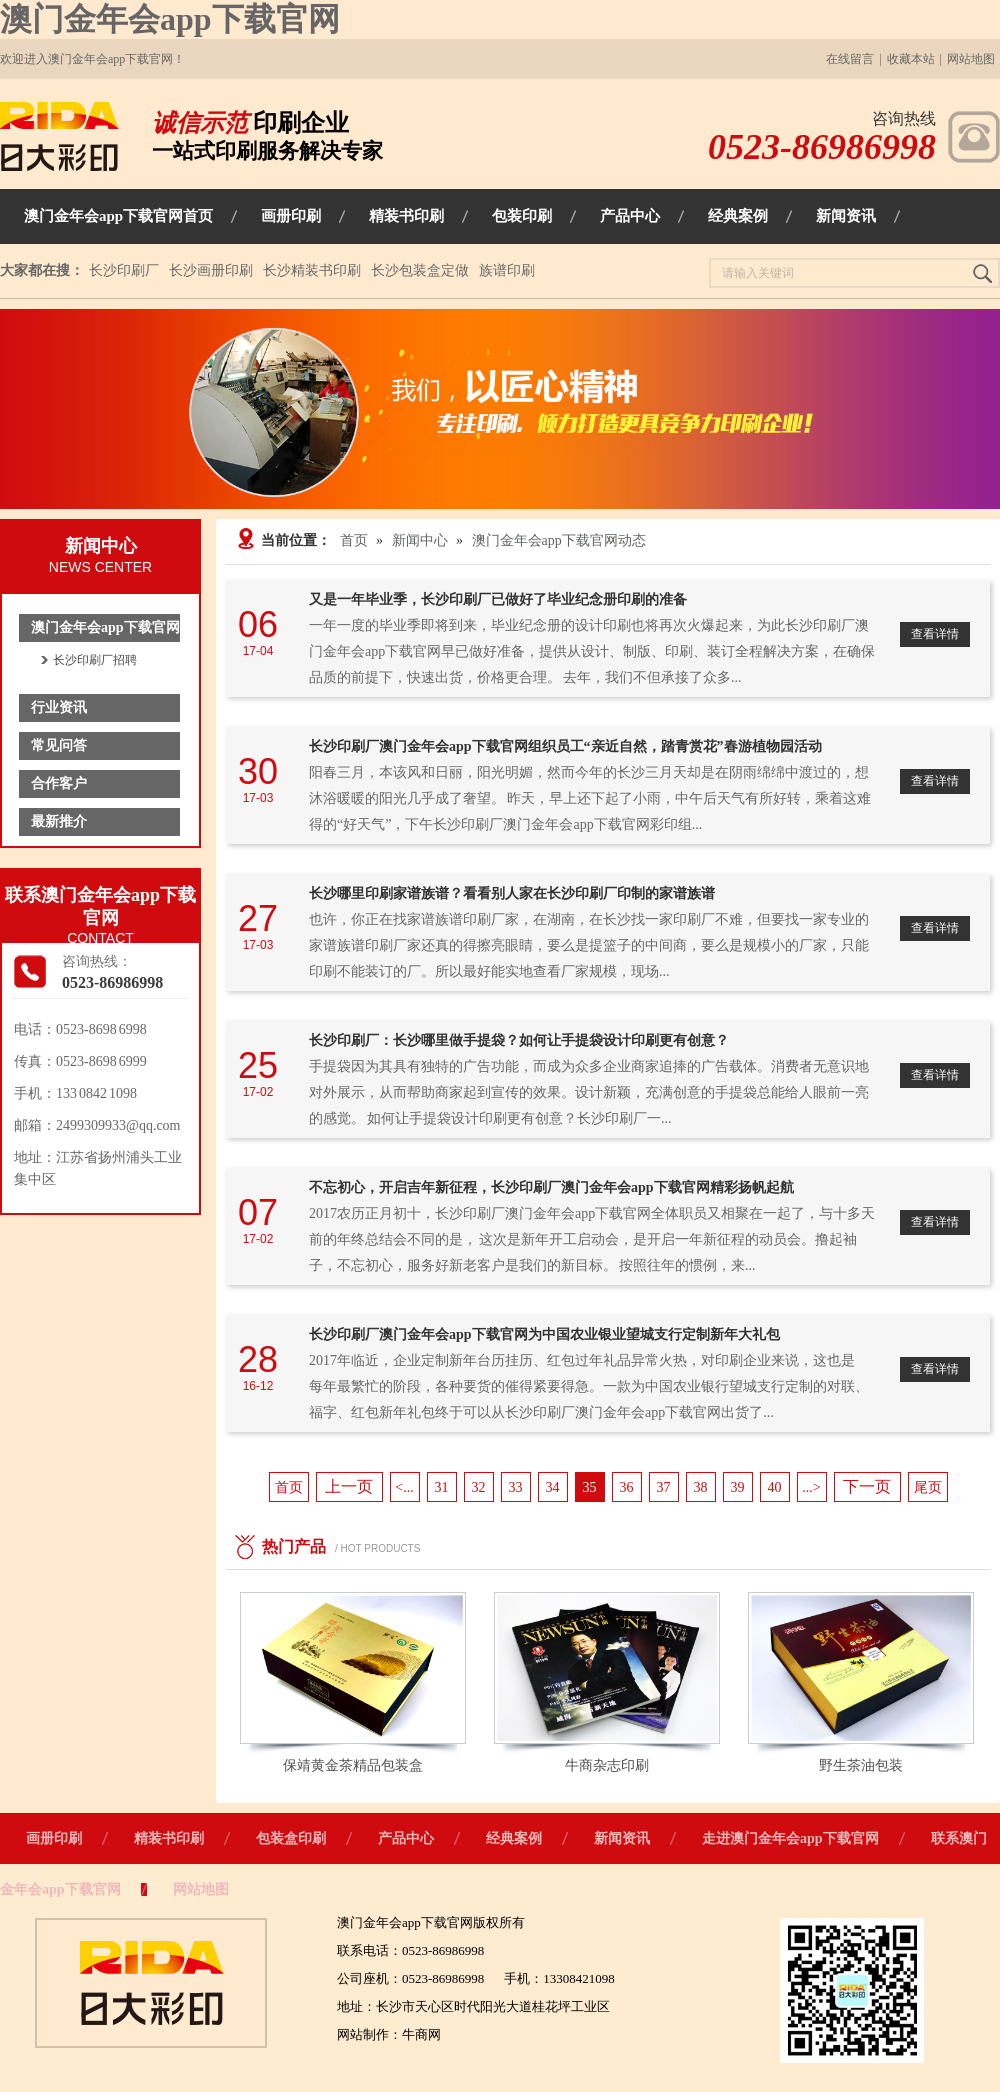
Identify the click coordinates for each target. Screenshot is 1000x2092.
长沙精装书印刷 (312, 270)
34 (553, 1487)
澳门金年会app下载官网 (170, 19)
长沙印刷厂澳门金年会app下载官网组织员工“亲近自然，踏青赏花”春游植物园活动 (565, 746)
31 (442, 1487)
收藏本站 (911, 59)
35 (590, 1487)
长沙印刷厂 (124, 270)
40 (775, 1487)
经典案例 (514, 1838)
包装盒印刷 (291, 1838)
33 (516, 1487)
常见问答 (59, 745)
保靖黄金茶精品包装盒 (353, 1765)
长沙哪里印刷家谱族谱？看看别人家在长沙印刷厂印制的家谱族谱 (512, 893)
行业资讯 (59, 707)
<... (404, 1487)
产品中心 (406, 1838)
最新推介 (59, 821)
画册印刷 (54, 1838)
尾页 (928, 1487)
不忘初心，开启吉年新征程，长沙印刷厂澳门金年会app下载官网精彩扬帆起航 (551, 1187)
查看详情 (935, 634)
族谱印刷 (507, 270)
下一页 (867, 1486)
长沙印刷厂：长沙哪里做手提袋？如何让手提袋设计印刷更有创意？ (519, 1040)
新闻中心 (420, 540)
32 (479, 1487)
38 (701, 1487)
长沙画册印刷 (211, 270)
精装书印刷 (169, 1838)
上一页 (349, 1486)
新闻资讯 (622, 1838)
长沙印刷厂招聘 (95, 660)
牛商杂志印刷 (607, 1765)
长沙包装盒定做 (420, 270)
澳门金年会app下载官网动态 (559, 540)
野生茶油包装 (861, 1765)
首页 (354, 540)
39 (738, 1487)
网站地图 (971, 59)
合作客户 (59, 783)
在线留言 (850, 59)
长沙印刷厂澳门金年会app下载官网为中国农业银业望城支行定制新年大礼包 (544, 1334)
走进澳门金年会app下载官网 (790, 1838)
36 (627, 1487)
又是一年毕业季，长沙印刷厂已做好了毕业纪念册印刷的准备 (498, 599)
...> (811, 1487)
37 (664, 1487)
